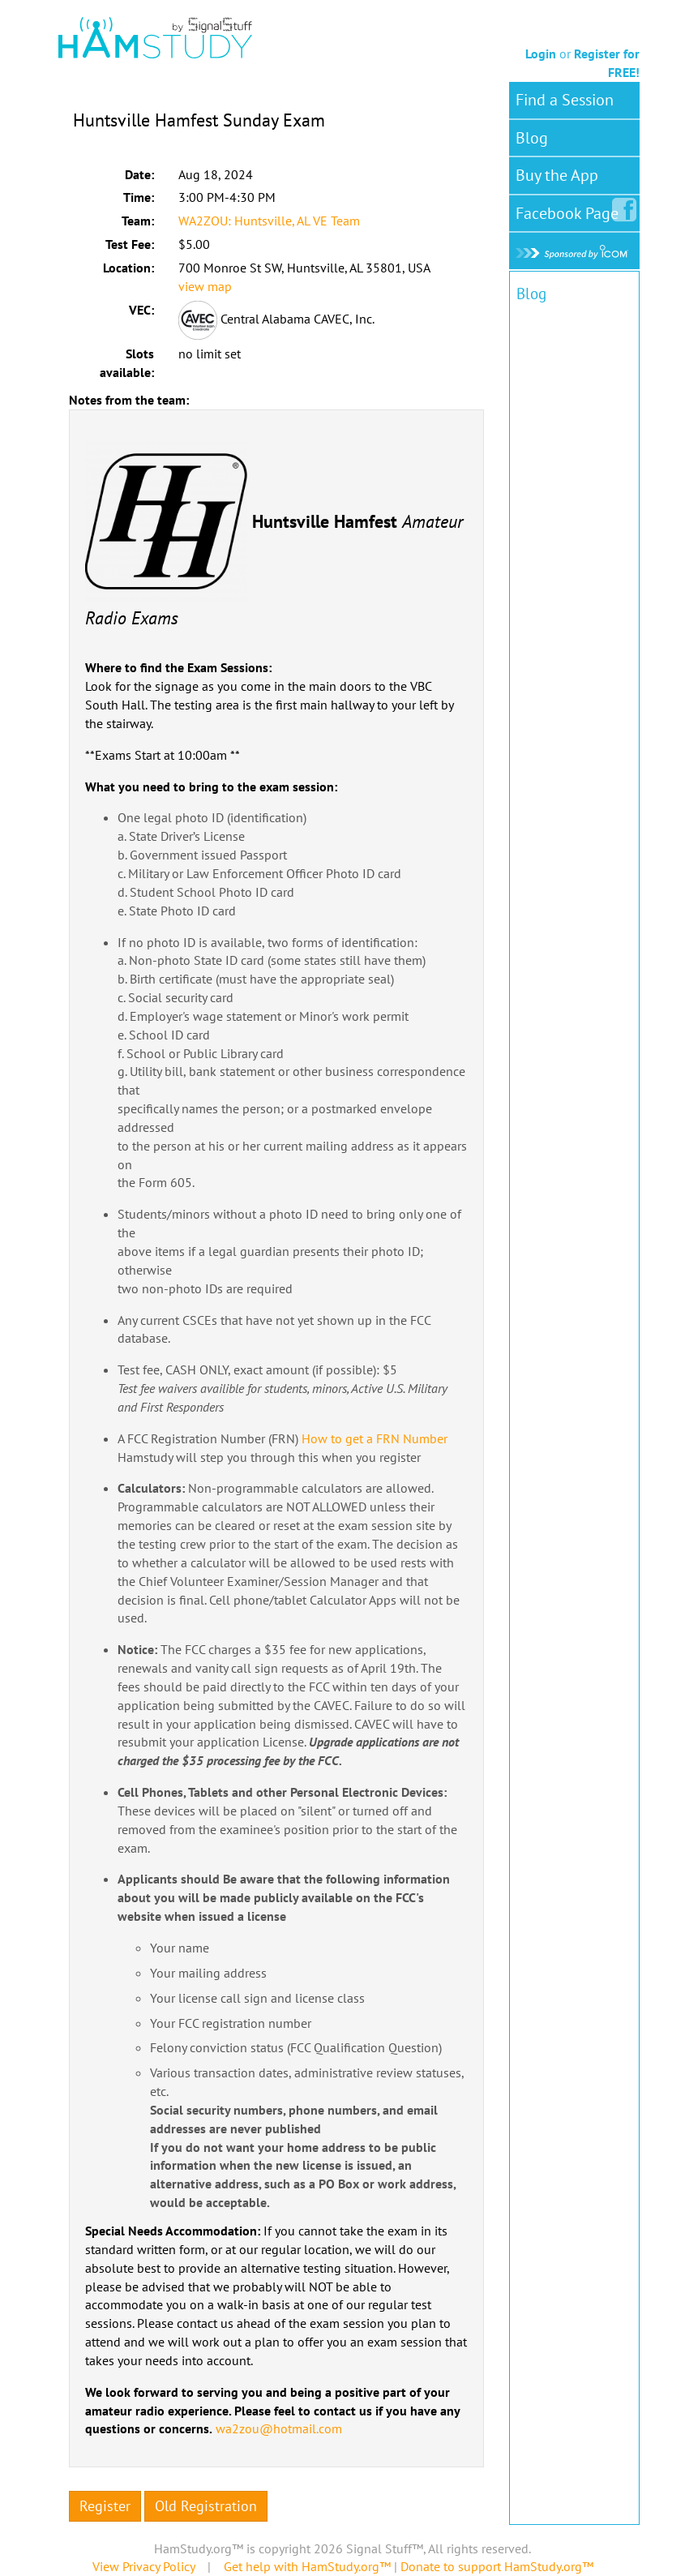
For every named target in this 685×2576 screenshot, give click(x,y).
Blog (532, 137)
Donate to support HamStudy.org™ (496, 2566)
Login (540, 53)
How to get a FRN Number (374, 1438)
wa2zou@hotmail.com (279, 2428)
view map (205, 286)
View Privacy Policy (143, 2566)
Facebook (570, 210)
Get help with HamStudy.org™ (307, 2566)
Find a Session (565, 99)
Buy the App (557, 175)
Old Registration (206, 2506)
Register (105, 2506)
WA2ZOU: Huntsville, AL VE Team (269, 220)
